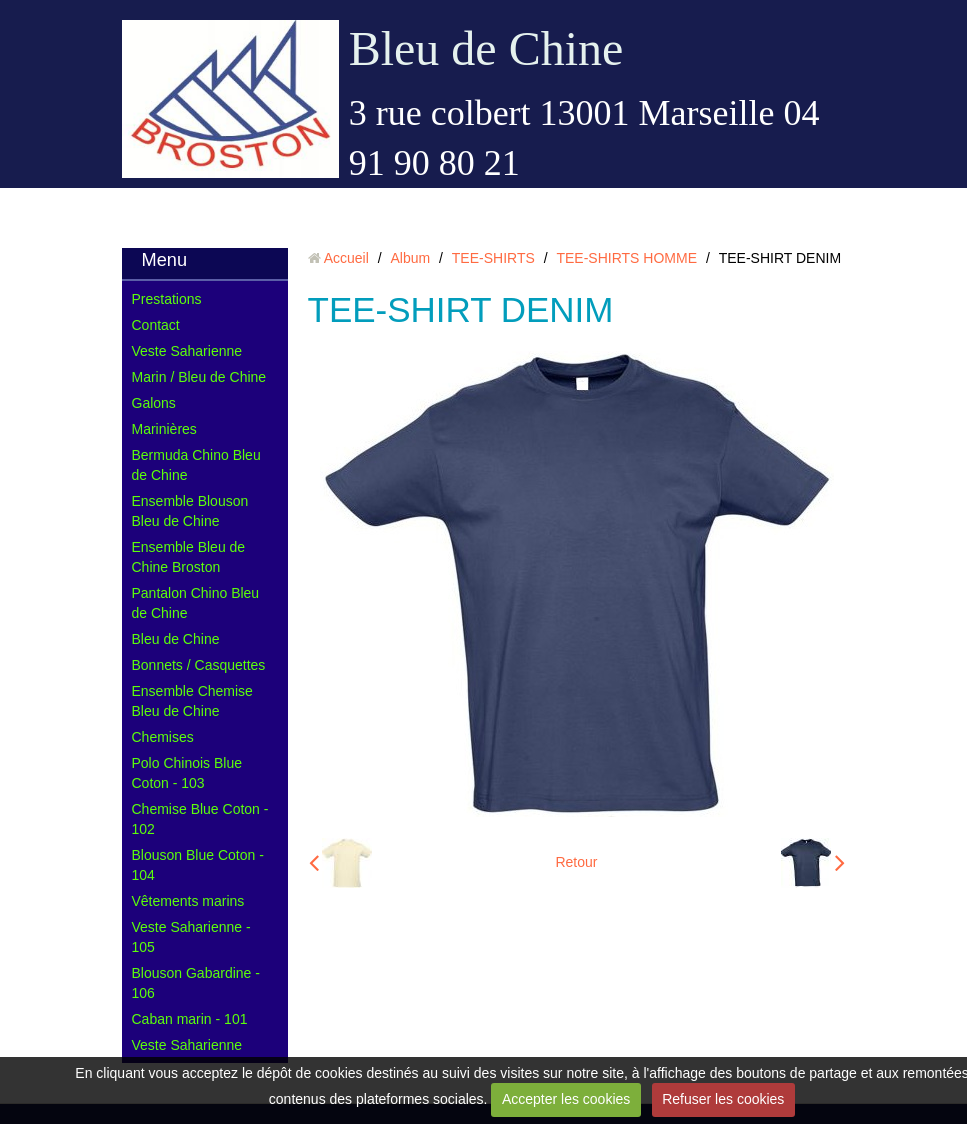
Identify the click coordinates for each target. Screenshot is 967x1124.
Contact (156, 325)
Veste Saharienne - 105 (191, 937)
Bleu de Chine (486, 48)
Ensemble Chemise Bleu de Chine (192, 701)
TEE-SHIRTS (493, 258)
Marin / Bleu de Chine (199, 377)
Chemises (163, 737)
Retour (576, 862)
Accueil (346, 258)
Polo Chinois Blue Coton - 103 (187, 773)
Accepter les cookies (566, 1099)
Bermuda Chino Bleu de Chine (196, 465)
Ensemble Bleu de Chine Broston (189, 557)
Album (410, 258)
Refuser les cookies (723, 1099)
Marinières (164, 429)
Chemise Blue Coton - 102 (200, 819)
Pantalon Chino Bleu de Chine (196, 603)
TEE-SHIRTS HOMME (626, 258)
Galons (154, 403)
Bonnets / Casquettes (199, 665)
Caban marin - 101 (190, 1019)
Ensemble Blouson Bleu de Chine (190, 511)
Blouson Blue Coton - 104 (198, 865)
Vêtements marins (188, 901)
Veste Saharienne (187, 351)
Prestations (167, 299)
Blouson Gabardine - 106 (196, 983)
